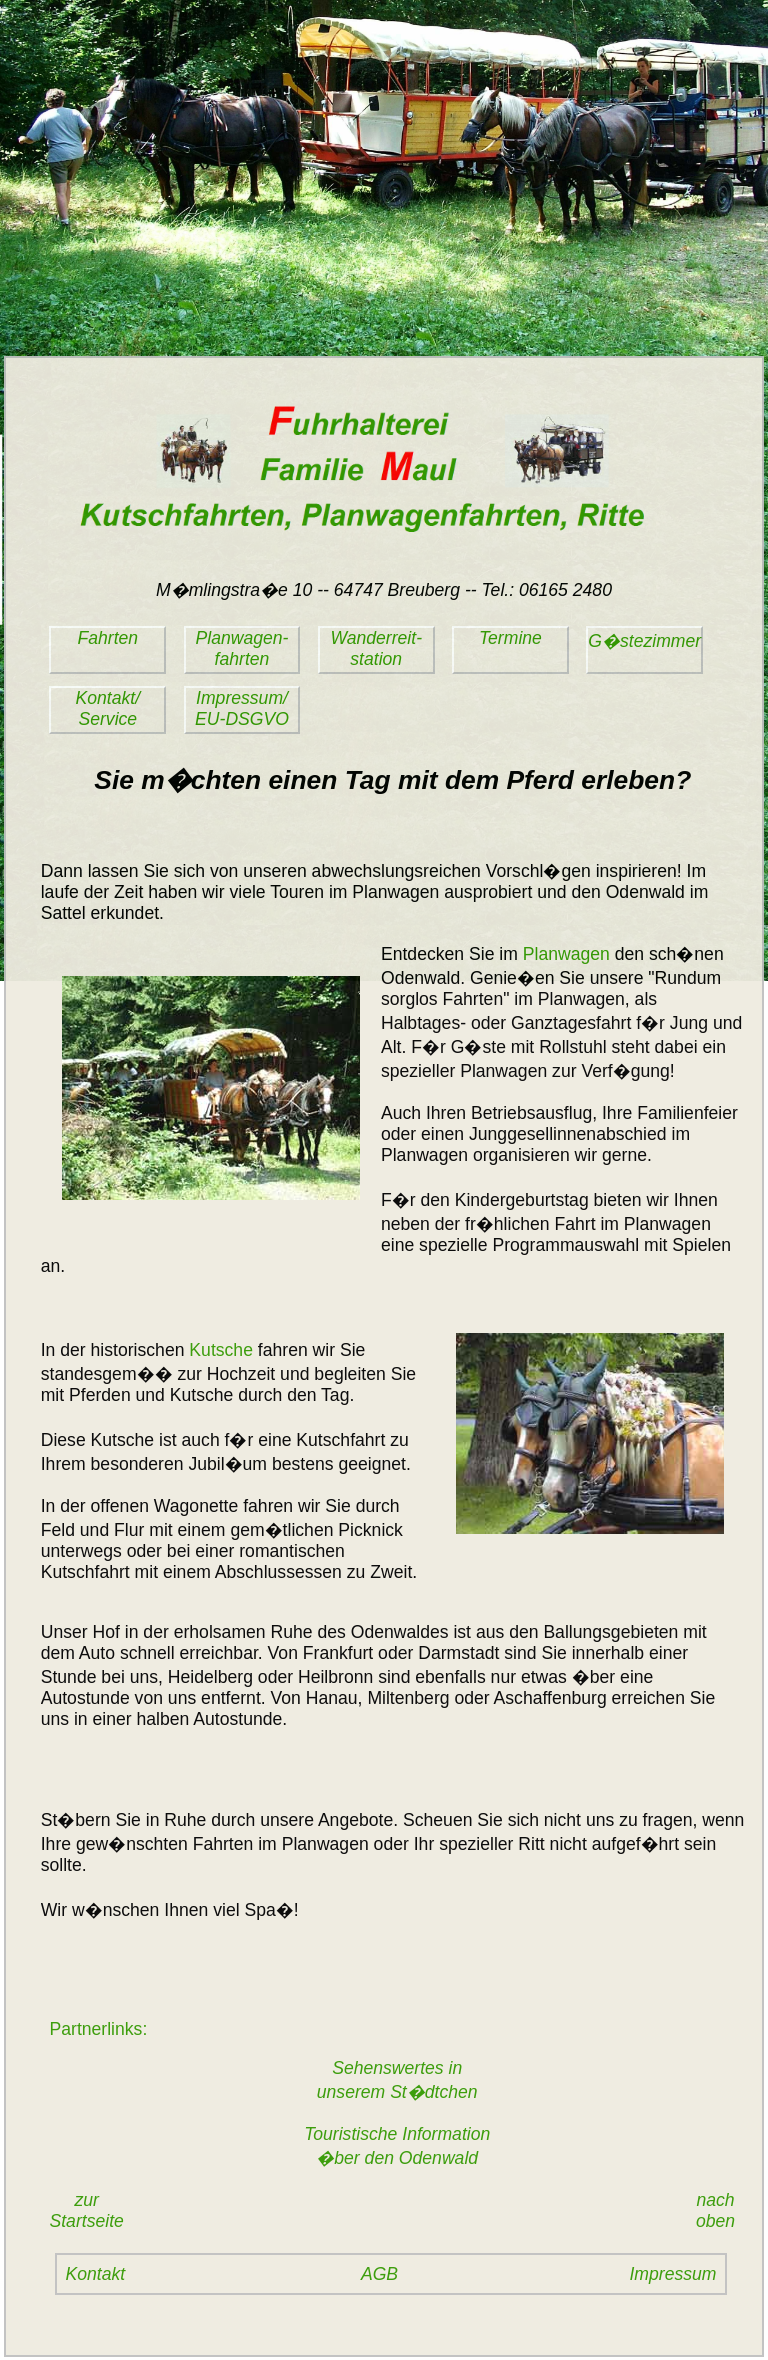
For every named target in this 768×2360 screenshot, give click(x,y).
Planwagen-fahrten (242, 648)
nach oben (720, 2210)
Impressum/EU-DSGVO (242, 708)
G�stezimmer (644, 641)
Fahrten (107, 638)
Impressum (672, 2274)
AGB (379, 2274)
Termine (510, 638)
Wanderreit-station (376, 648)
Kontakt (96, 2274)
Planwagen (566, 954)
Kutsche (221, 1350)
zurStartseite (87, 2210)
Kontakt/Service (108, 708)
